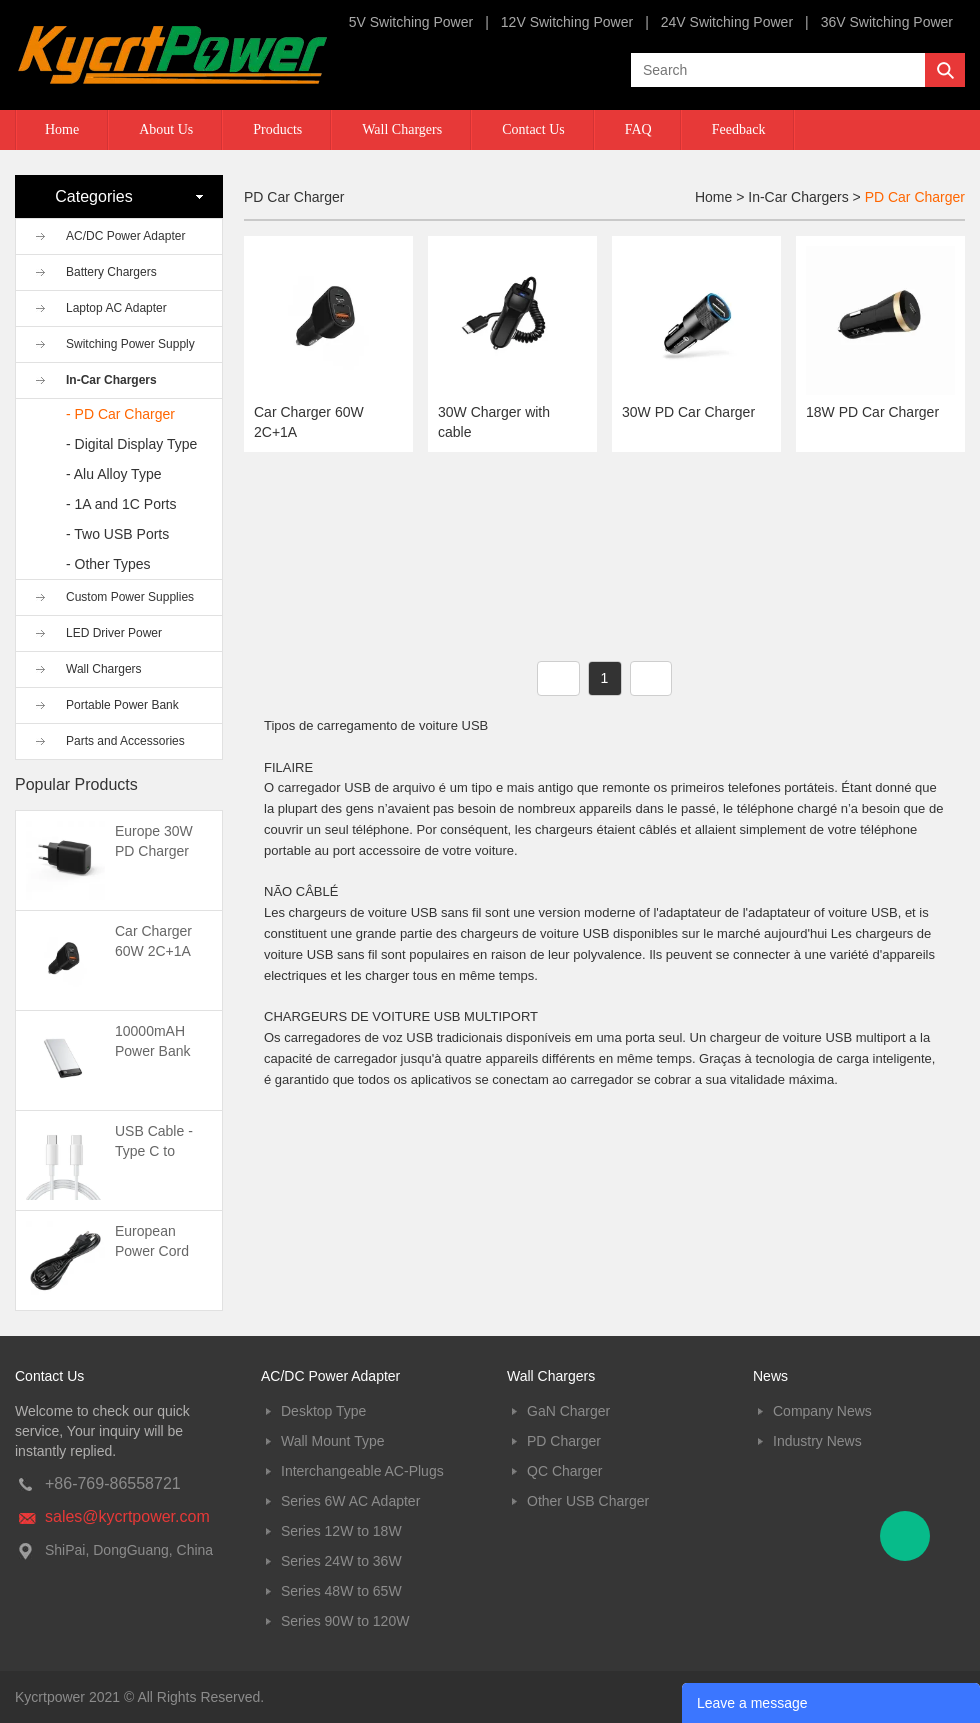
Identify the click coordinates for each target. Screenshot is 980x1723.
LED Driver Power (114, 633)
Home (62, 129)
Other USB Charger (588, 1501)
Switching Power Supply (130, 344)
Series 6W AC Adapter (350, 1501)
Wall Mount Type (333, 1441)
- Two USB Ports (117, 534)
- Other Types (108, 564)
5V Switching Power (411, 22)
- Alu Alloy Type (113, 474)
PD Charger (564, 1441)
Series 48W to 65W (341, 1591)
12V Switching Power (567, 22)
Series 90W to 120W (345, 1621)
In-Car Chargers (111, 380)
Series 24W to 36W (341, 1561)
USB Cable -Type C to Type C (154, 1151)
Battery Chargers (111, 272)
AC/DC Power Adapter (125, 236)
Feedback (739, 129)
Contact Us (533, 129)
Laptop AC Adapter (116, 308)
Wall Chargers (402, 129)
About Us (166, 129)
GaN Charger (568, 1411)
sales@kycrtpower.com (127, 1516)
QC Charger (564, 1471)
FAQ (638, 129)
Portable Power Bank (122, 705)
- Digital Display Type (131, 444)
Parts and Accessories (125, 741)
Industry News (817, 1441)
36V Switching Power (887, 22)
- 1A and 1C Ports (121, 504)
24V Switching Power (727, 22)
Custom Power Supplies (130, 597)
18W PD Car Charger (872, 412)
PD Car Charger (915, 197)
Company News (822, 1411)
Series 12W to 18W (341, 1531)
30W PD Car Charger (688, 412)
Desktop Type (323, 1411)
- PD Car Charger (120, 414)
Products (277, 129)
